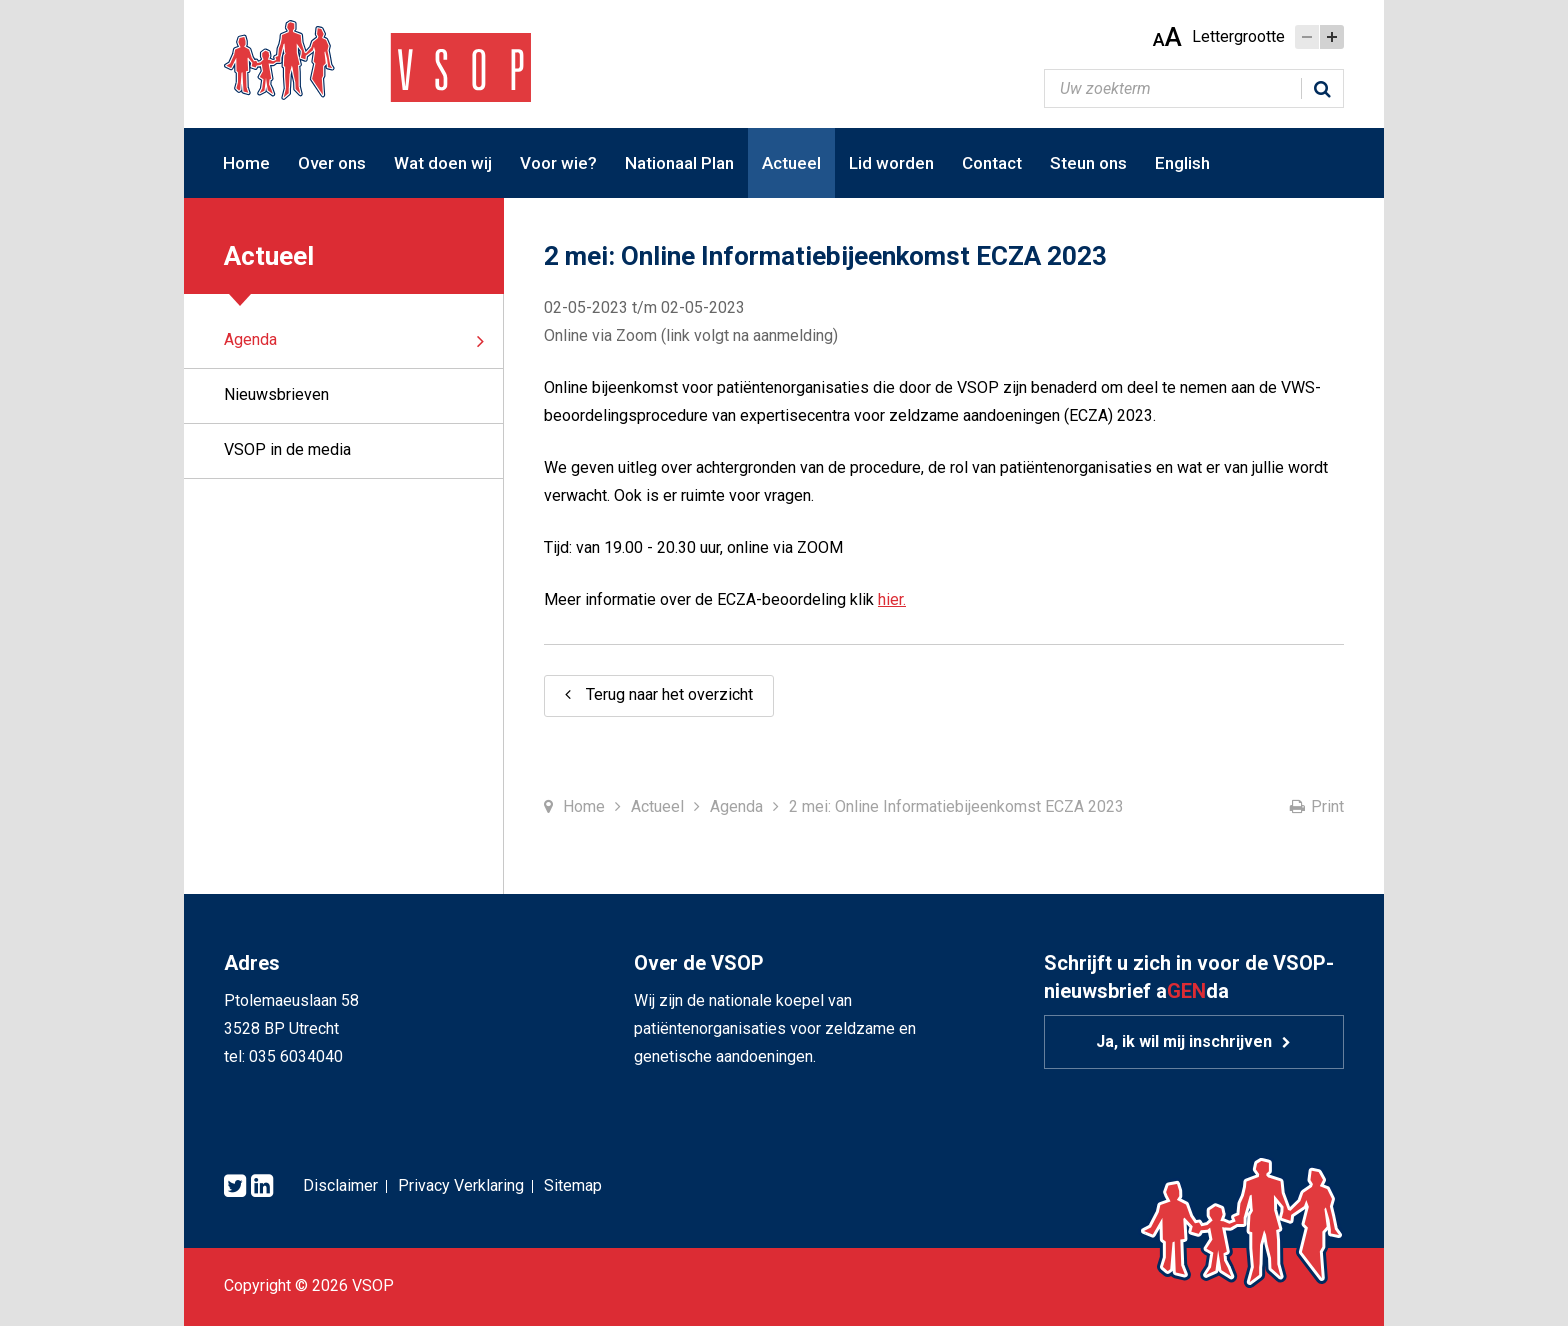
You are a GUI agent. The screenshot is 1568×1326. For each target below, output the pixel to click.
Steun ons (1088, 163)
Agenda (250, 339)
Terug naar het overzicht (669, 694)
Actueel (791, 163)
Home (246, 163)
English (1182, 163)
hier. (892, 599)
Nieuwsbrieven (276, 394)
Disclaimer (340, 1185)
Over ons (332, 163)
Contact (992, 163)
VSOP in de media (287, 449)
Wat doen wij (443, 163)
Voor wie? (558, 163)
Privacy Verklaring (461, 1185)
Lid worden (891, 163)
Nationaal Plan (679, 163)
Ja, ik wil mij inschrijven (1184, 1041)
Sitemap (573, 1185)
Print (1327, 806)
